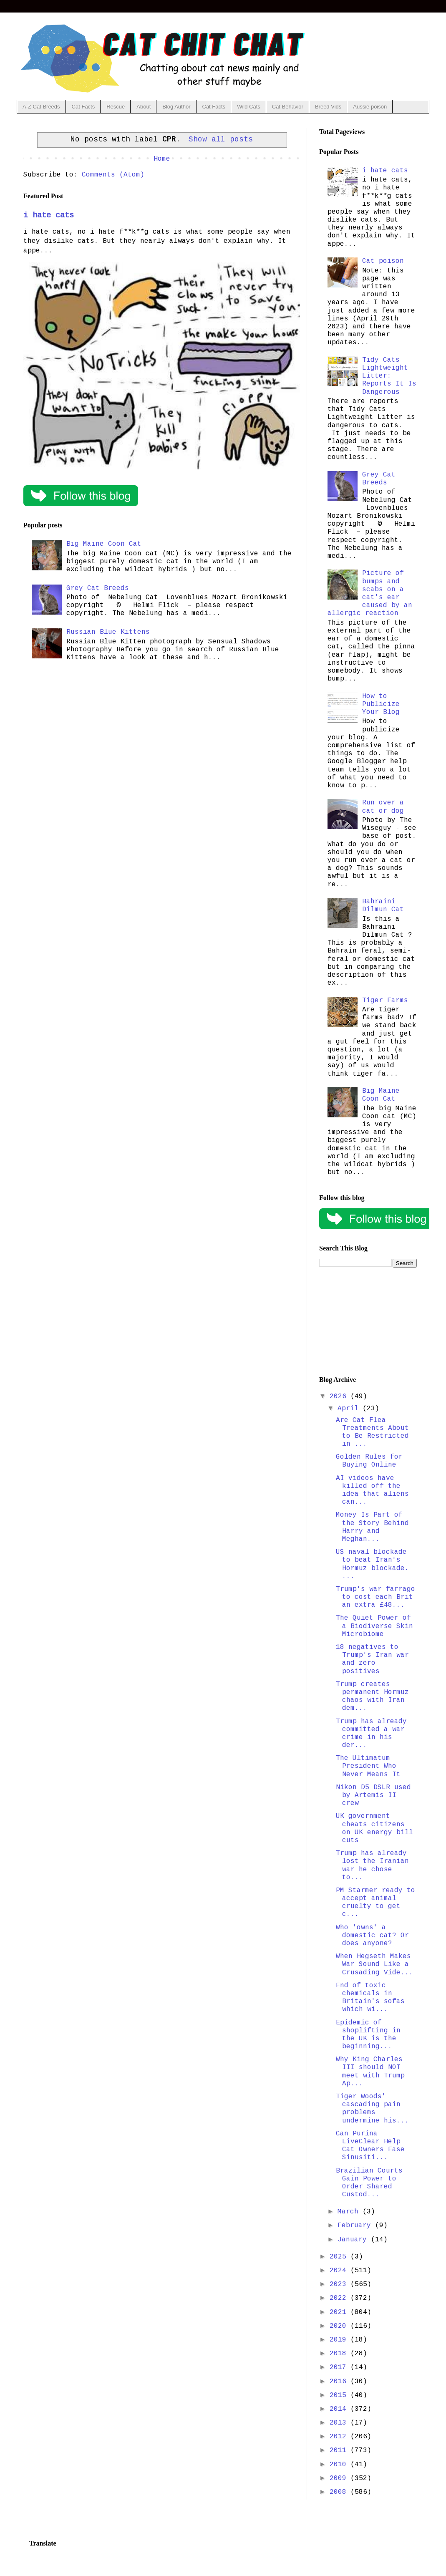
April (350, 1408)
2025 (340, 2257)
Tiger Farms (385, 1000)
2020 (340, 2326)
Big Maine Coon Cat (103, 544)
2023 (340, 2284)
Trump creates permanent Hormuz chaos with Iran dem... (372, 1696)
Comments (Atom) (113, 175)
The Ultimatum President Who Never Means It (368, 1766)
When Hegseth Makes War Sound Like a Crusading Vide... (374, 1964)
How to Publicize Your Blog (381, 704)
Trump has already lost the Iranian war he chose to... (372, 1865)
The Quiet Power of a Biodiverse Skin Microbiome (374, 1626)
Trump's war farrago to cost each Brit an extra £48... (375, 1597)
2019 (340, 2340)
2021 (340, 2312)
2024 (340, 2270)
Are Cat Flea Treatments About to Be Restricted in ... (372, 1432)
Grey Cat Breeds (97, 588)
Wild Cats (248, 106)
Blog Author (176, 106)
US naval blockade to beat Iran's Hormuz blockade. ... (372, 1564)
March (350, 2212)
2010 (340, 2464)
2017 (340, 2367)
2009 (340, 2478)
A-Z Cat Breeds (41, 106)
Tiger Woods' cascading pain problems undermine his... (372, 2109)
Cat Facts (83, 106)
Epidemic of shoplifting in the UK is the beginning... (368, 2035)
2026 (340, 1396)
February (356, 2225)
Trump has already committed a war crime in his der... (371, 1733)
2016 (340, 2381)
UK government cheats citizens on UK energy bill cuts (374, 1828)
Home (162, 159)
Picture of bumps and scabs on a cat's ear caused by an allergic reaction (370, 593)
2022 (340, 2298)
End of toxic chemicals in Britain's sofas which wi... (370, 1998)
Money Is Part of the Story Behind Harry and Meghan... (372, 1527)
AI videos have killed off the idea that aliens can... (372, 1490)
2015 (340, 2395)
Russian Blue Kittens (108, 632)
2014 (340, 2409)
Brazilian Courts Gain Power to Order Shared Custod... (369, 2183)
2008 (340, 2492)
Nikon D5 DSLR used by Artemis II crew (373, 1795)
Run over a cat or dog (383, 806)
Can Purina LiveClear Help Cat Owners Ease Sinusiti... (370, 2146)
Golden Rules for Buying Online (369, 1461)
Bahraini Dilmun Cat (383, 905)
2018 (340, 2353)
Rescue (115, 106)
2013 (340, 2423)
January (354, 2239)
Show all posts (221, 139)
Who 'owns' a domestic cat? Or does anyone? (372, 1935)
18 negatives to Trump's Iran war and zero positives (372, 1659)
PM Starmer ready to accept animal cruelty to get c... (375, 1902)
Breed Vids (328, 106)
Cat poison (383, 261)
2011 (340, 2450)
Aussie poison (370, 106)
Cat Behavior (287, 106)
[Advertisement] (368, 1322)
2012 (340, 2436)
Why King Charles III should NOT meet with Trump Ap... (370, 2071)
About (143, 106)
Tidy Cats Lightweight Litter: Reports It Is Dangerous (389, 376)
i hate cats (48, 215)
